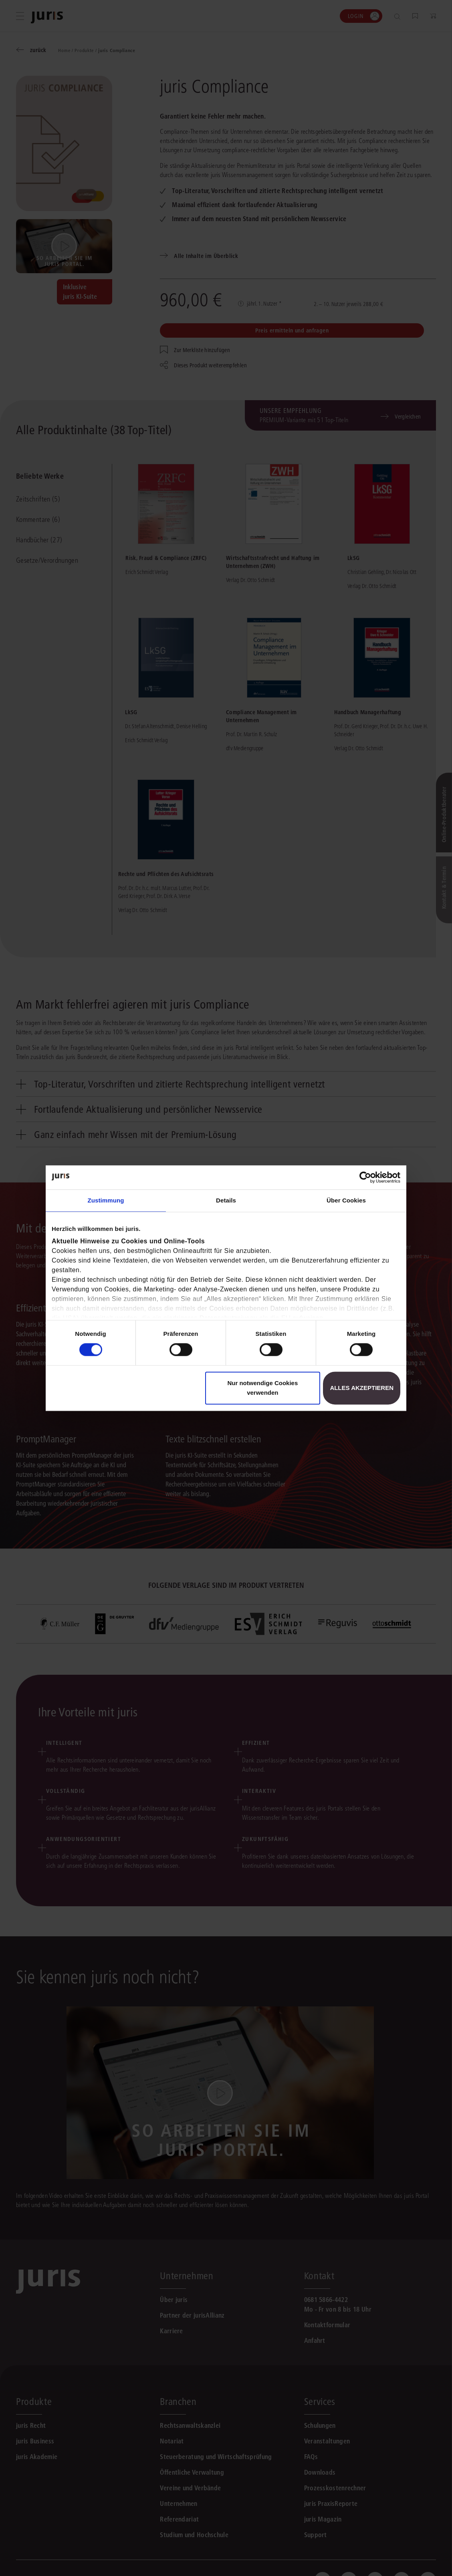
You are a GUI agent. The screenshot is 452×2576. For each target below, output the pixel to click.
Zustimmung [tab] (106, 1200)
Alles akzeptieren (361, 1387)
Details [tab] (226, 1200)
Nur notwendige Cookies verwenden (262, 1388)
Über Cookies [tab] (346, 1200)
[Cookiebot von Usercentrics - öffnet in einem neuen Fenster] (365, 1177)
